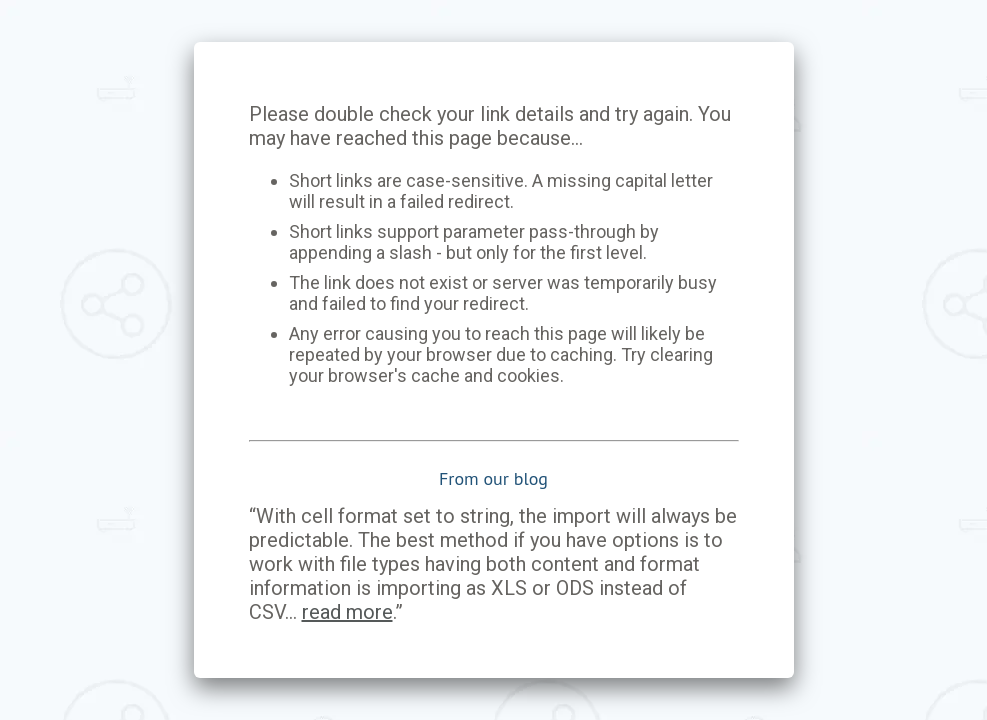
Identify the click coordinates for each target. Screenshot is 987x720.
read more (347, 612)
